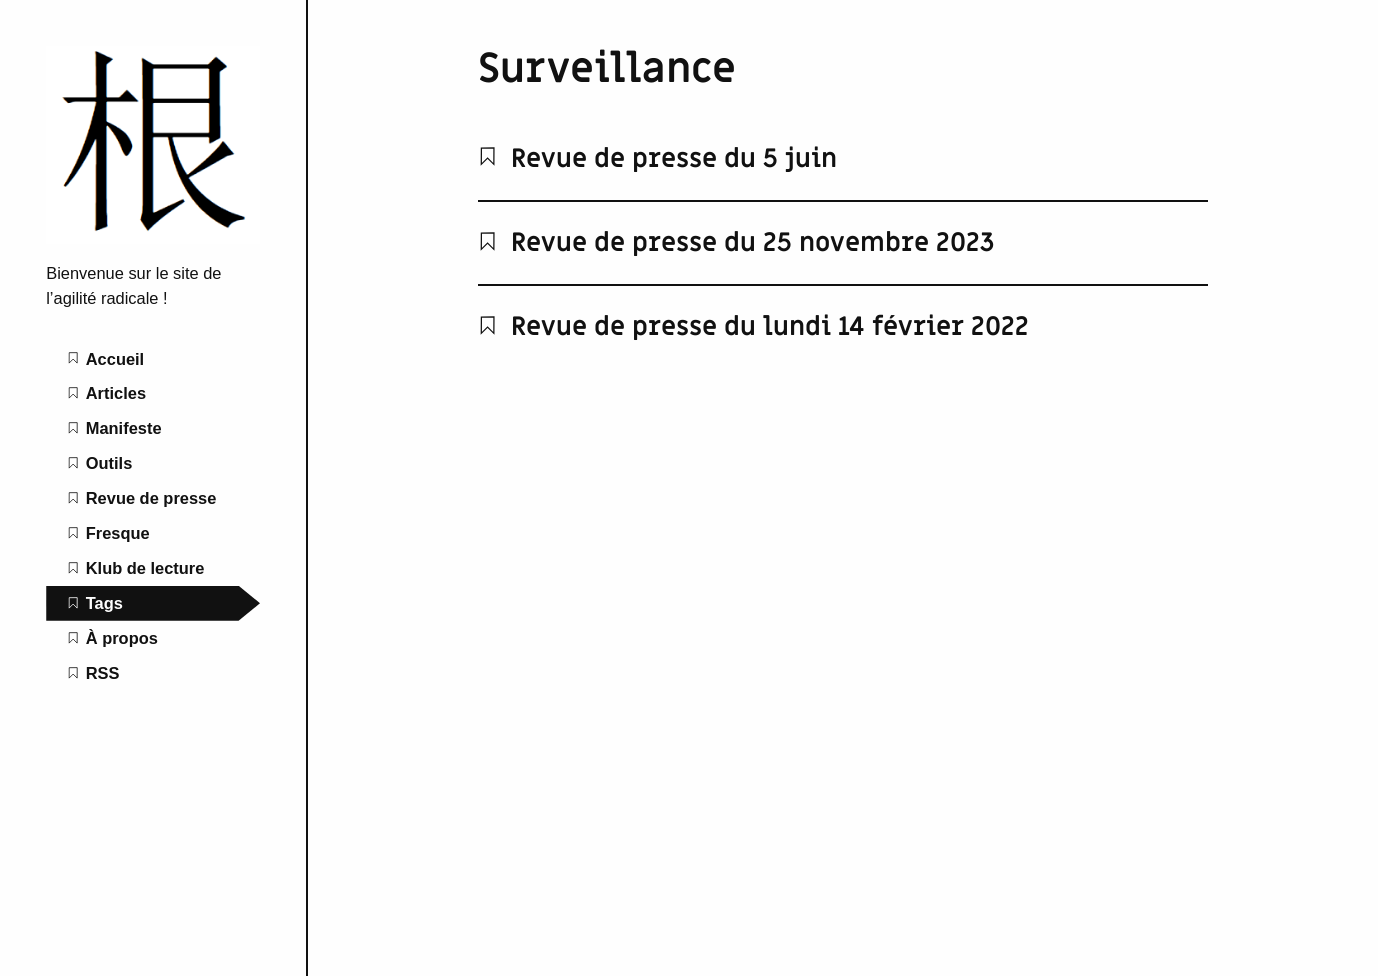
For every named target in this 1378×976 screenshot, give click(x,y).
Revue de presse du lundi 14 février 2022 (753, 327)
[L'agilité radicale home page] (153, 238)
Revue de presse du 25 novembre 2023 (736, 243)
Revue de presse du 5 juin (657, 159)
